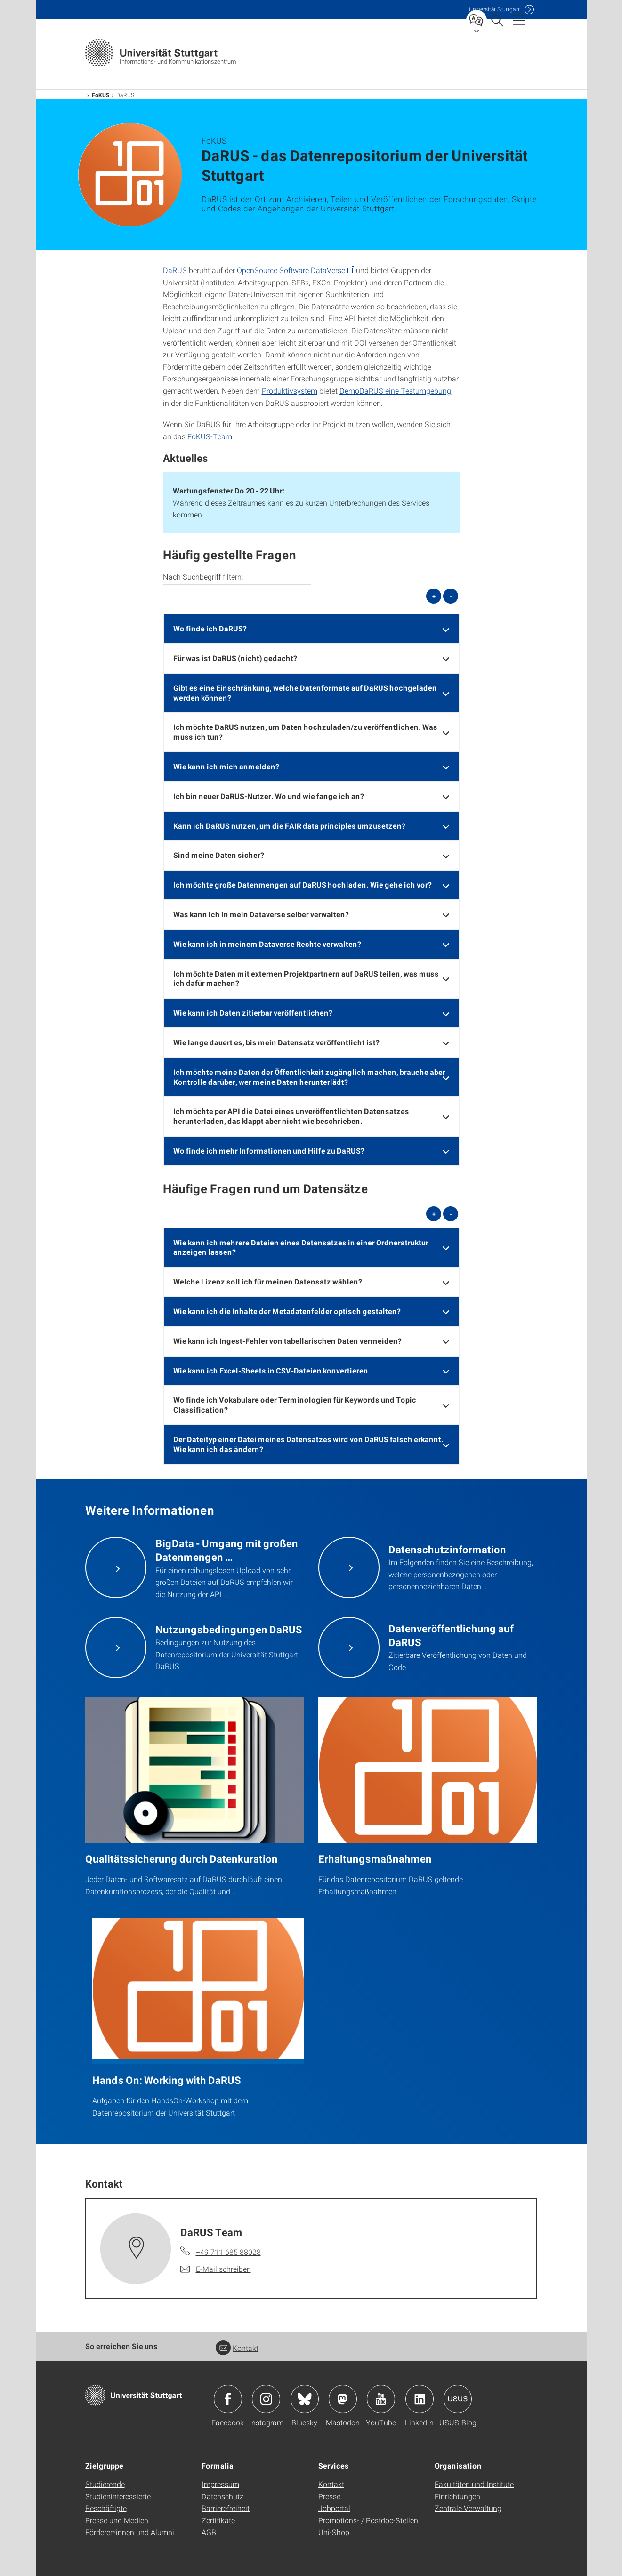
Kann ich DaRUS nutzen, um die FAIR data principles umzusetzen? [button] (289, 826)
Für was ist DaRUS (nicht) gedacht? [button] (235, 658)
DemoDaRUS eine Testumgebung (395, 391)
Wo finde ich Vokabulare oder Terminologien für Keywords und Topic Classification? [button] (294, 1404)
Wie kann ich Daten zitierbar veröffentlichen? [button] (252, 1012)
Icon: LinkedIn (419, 2399)
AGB (209, 2532)
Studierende (105, 2484)
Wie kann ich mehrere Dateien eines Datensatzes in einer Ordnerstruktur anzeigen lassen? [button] (300, 1247)
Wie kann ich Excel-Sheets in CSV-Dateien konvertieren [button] (270, 1370)
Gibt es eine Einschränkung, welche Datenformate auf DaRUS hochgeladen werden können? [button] (305, 693)
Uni (494, 9)
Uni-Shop (333, 2532)
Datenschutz (222, 2496)
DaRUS (175, 270)
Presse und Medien (116, 2520)
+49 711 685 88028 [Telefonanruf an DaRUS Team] (228, 2252)
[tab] (311, 628)
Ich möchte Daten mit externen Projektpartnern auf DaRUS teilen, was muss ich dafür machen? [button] (306, 978)
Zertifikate (218, 2520)
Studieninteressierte (118, 2496)
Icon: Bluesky (305, 2399)
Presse (329, 2496)
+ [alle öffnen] (434, 596)
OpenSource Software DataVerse (291, 270)
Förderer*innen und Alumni (129, 2532)
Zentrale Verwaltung (468, 2508)
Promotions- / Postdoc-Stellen (368, 2520)
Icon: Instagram (266, 2399)
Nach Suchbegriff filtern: (203, 576)
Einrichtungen (457, 2496)
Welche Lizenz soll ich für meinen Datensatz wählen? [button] (267, 1281)
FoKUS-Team (209, 436)
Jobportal (334, 2508)
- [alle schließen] (451, 596)
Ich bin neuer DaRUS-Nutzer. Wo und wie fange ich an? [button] (268, 796)
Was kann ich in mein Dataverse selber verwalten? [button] (261, 914)
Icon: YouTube (381, 2399)
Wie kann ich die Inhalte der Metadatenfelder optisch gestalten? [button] (287, 1311)
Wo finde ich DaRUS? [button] (210, 628)
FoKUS (101, 94)
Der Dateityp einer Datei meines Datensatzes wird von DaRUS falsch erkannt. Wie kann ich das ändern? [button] (308, 1444)
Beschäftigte (106, 2508)
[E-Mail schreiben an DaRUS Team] (215, 2269)
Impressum (220, 2484)
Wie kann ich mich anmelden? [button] (226, 766)
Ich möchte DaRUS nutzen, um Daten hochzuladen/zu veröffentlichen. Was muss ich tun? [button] (305, 732)
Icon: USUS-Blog (458, 2399)
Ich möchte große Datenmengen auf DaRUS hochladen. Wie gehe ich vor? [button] (302, 884)
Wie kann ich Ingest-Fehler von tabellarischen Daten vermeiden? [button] (287, 1341)
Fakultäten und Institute (474, 2484)
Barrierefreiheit (226, 2508)
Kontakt (237, 2348)
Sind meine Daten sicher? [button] (218, 855)
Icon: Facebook (228, 2399)
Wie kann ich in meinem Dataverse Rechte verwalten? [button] (267, 944)
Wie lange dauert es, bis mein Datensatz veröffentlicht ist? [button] (276, 1042)
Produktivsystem (289, 391)
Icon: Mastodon (343, 2399)
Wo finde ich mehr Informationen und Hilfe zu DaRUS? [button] (268, 1150)
